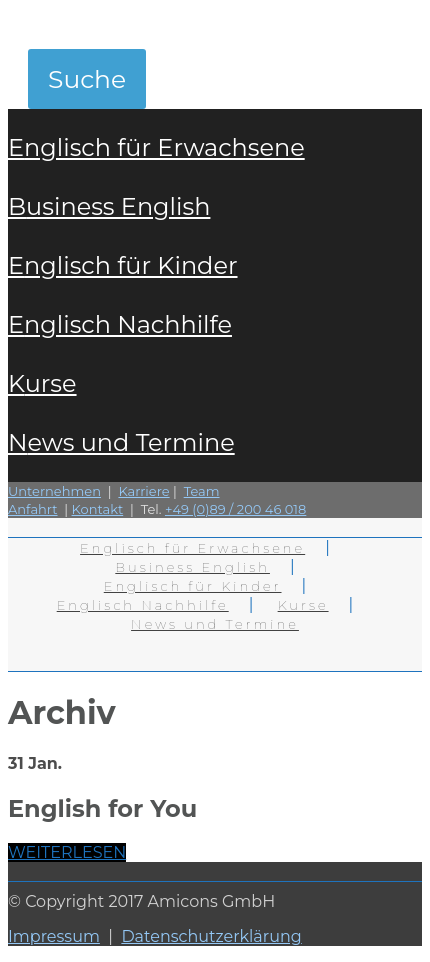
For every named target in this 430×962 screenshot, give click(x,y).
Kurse (42, 383)
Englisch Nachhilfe (120, 324)
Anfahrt (33, 509)
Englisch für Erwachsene (156, 147)
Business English (109, 206)
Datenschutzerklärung (211, 936)
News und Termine (121, 442)
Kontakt (98, 509)
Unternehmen (54, 491)
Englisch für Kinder (123, 265)
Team (202, 491)
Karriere (143, 491)
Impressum (54, 936)
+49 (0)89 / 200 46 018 (235, 509)
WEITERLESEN (67, 852)
